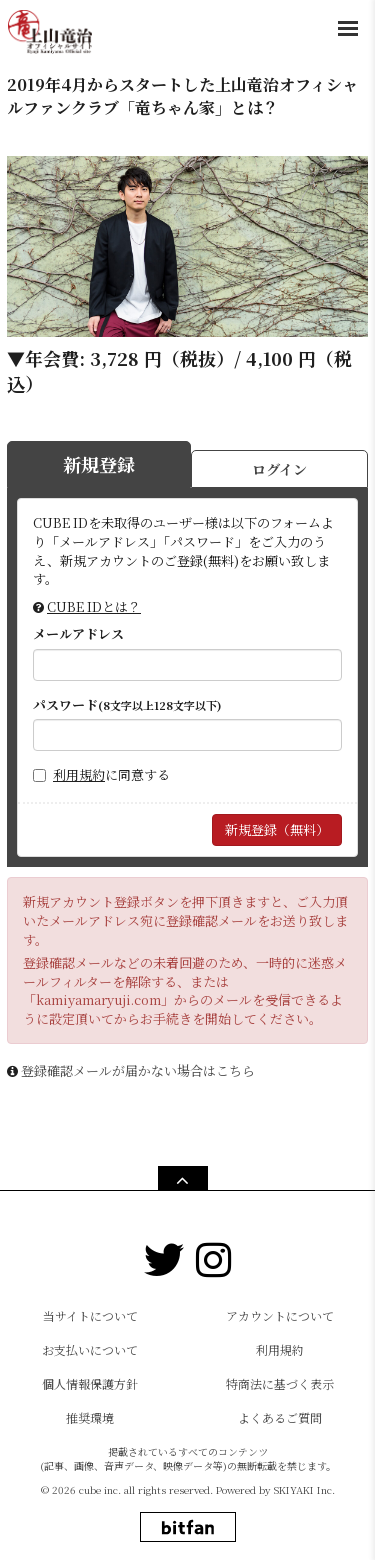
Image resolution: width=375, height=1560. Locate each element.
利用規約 (79, 774)
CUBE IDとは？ (94, 606)
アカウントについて (280, 1315)
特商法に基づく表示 (280, 1383)
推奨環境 (90, 1417)
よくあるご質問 (280, 1417)
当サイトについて (90, 1315)
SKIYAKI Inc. (304, 1489)
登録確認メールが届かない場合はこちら (138, 1070)
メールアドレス (78, 634)
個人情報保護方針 (90, 1383)
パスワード (127, 705)
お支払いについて (90, 1349)
